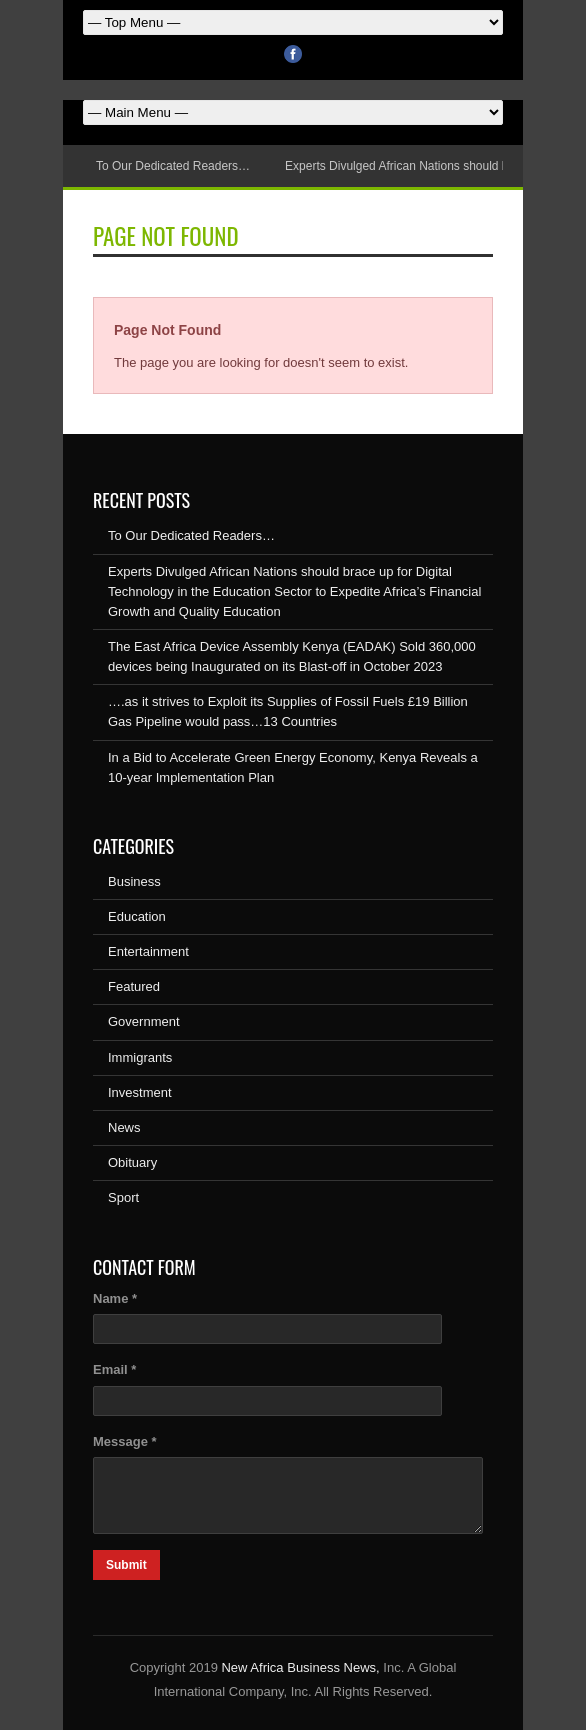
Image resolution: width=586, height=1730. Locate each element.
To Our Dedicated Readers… (173, 166)
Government (144, 1021)
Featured (134, 986)
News (124, 1127)
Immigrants (140, 1057)
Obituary (132, 1162)
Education (137, 916)
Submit (126, 1565)
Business (134, 881)
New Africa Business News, (300, 1667)
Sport (123, 1197)
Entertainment (148, 951)
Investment (140, 1092)
